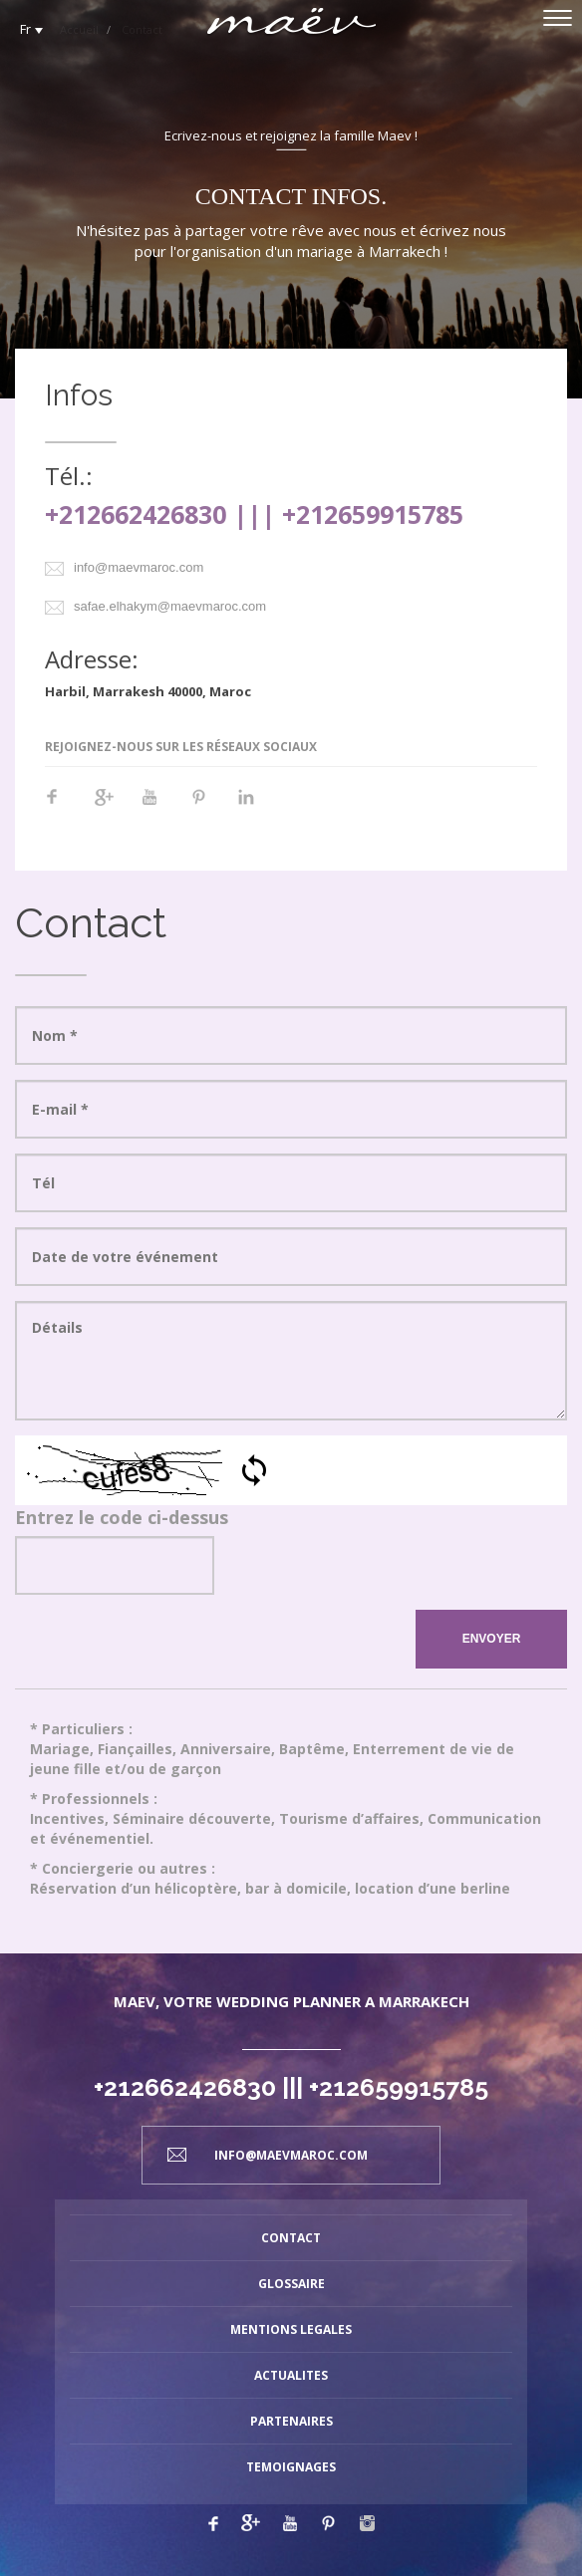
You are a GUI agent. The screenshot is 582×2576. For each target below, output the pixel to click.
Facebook (65, 807)
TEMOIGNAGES (291, 2466)
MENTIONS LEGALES (291, 2329)
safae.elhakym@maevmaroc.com (170, 606)
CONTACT (291, 2237)
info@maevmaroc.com (138, 567)
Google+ (113, 807)
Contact (142, 29)
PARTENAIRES (291, 2421)
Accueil (79, 29)
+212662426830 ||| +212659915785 (254, 514)
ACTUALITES (291, 2375)
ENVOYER (491, 1639)
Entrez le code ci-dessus (121, 1517)
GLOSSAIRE (291, 2283)
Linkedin (256, 807)
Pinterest (208, 807)
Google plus (250, 2522)
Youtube (160, 807)
